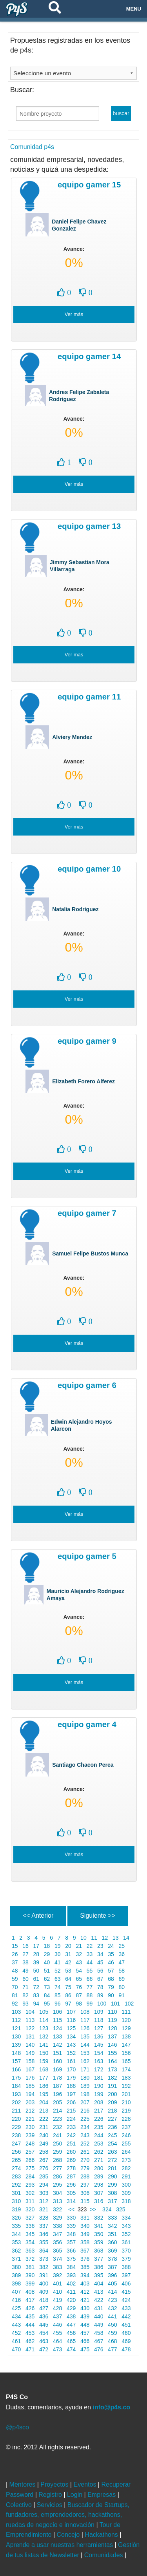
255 (126, 2143)
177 (44, 2078)
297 (85, 2185)
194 (30, 2094)
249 (44, 2143)
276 (44, 2168)
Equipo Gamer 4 (87, 1724)
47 (121, 1962)
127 (99, 2028)
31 (68, 1954)
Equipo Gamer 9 (87, 1041)
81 (14, 1995)
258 (44, 2152)
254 (112, 2143)
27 (25, 1954)
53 (68, 1970)
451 (126, 2325)
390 (30, 2275)
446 (57, 2325)
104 (30, 2012)
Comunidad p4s (32, 147)
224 (71, 2119)
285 (44, 2176)
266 (30, 2160)
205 (57, 2102)
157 (16, 2061)
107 (71, 2012)
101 (115, 2003)
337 (44, 2226)
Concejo (69, 2534)
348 (71, 2234)
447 (71, 2325)
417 (30, 2300)
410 (57, 2292)
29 (46, 1954)
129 (126, 2028)
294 (44, 2185)
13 (115, 1938)
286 (57, 2176)
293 (30, 2185)
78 (100, 1987)
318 (126, 2201)
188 (71, 2086)
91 (121, 1995)
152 (71, 2053)
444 (30, 2325)
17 (36, 1946)
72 (36, 1987)
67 (100, 1979)
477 (112, 2349)
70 (14, 1987)
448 (85, 2325)
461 (16, 2341)
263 (112, 2152)
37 (14, 1962)
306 (85, 2193)
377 (99, 2259)
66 (89, 1979)
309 (126, 2193)
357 (71, 2242)
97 (68, 2003)
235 (99, 2127)
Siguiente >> (97, 1915)
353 (16, 2242)
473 (57, 2349)
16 (25, 1946)
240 (44, 2135)
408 (30, 2292)
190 (99, 2086)
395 (99, 2275)
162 (85, 2061)
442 (126, 2316)
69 (121, 1979)
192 (126, 2086)
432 (112, 2308)
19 (57, 1946)
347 (57, 2234)
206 (71, 2102)
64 (68, 1979)
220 (16, 2119)
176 (30, 2078)
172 (99, 2069)
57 (110, 1970)
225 (85, 2119)
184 (16, 2086)
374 (57, 2259)
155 (112, 2053)
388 (126, 2267)
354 (30, 2242)
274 (16, 2168)
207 (85, 2102)
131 (30, 2036)
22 (89, 1946)
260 (71, 2152)
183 (126, 2078)
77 (89, 1987)
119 (112, 2020)
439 (85, 2316)
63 (57, 1979)
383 (57, 2267)
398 (16, 2283)
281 (112, 2168)
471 (30, 2349)
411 (71, 2292)
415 (126, 2292)
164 (112, 2061)
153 (85, 2053)
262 (99, 2152)
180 (85, 2078)
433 (126, 2308)
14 (126, 1938)
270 (85, 2160)
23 (100, 1946)
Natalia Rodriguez (75, 909)
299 (112, 2185)
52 (57, 1970)
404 (99, 2283)
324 (107, 2209)
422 (99, 2300)
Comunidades (104, 2555)
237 (126, 2127)
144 (85, 2045)
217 (99, 2110)
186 (44, 2086)
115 (57, 2020)
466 (85, 2341)
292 (16, 2185)
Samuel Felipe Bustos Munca (90, 1253)
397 (126, 2275)
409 (44, 2292)
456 (71, 2333)
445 (44, 2325)
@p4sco (17, 2427)
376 (85, 2259)
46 (110, 1962)
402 (71, 2283)
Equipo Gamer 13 (89, 526)
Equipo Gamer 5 (87, 1556)
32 (78, 1954)
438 (71, 2316)
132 (44, 2036)
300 (126, 2185)
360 (112, 2242)
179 (71, 2078)
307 (99, 2193)
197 (71, 2094)
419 (57, 2300)
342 (112, 2226)
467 (99, 2341)
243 (85, 2135)
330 (71, 2217)
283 (16, 2176)
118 (99, 2020)
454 (44, 2333)
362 (16, 2250)
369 (112, 2250)
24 (110, 1946)
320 (30, 2209)
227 (112, 2119)
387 (112, 2267)
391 (44, 2275)
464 (57, 2341)
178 (57, 2078)
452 (16, 2333)
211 (16, 2110)
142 (57, 2045)
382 (44, 2267)
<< (70, 2209)
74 (57, 1987)
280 (99, 2168)
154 (99, 2053)
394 (85, 2275)
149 (30, 2053)
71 (25, 1987)
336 (30, 2226)
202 (16, 2102)
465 (71, 2341)
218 (112, 2110)
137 (112, 2036)
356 (57, 2242)
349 (85, 2234)
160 (57, 2061)
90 (110, 1995)
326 (16, 2217)
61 (36, 1979)
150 (44, 2053)
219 (126, 2110)
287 (71, 2176)
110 (112, 2012)
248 (30, 2143)
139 (16, 2045)
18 (46, 1946)
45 (100, 1962)
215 (71, 2110)
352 (126, 2234)
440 (99, 2316)
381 (30, 2267)
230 (30, 2127)
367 (85, 2250)
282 (126, 2168)
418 (44, 2300)
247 (16, 2143)
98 (78, 2003)
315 (85, 2201)
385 (85, 2267)
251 (71, 2143)
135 (85, 2036)
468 (112, 2341)
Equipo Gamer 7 (87, 1213)
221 (30, 2119)
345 (30, 2234)
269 (71, 2160)
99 (89, 2003)
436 (44, 2316)
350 (99, 2234)
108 (85, 2012)
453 (30, 2333)
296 (71, 2185)
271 (99, 2160)
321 (44, 2209)
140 (30, 2045)
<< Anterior (38, 1915)
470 (16, 2349)
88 (89, 1995)
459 (112, 2333)
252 (85, 2143)
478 (126, 2349)
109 (99, 2012)
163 (99, 2061)
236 (112, 2127)
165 (126, 2061)
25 (121, 1946)
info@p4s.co (111, 2407)
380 (16, 2267)
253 (99, 2143)
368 (99, 2250)
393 (71, 2275)
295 (57, 2185)
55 (89, 1970)
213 (44, 2110)
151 (57, 2053)
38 (25, 1962)
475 (85, 2349)
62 (46, 1979)
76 (78, 1987)
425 (16, 2308)
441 (112, 2316)
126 (85, 2028)
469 (126, 2341)
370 (126, 2250)
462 (30, 2341)
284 (30, 2176)
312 (44, 2201)
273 (126, 2160)
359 (99, 2242)
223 (57, 2119)
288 (85, 2176)
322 (57, 2209)
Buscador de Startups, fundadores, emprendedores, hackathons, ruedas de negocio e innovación (67, 2515)
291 (126, 2176)
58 (121, 1970)
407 (16, 2292)
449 (99, 2325)
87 (78, 1995)
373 (44, 2259)
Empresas (102, 2494)
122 (30, 2028)
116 (71, 2020)
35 (110, 1954)
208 (99, 2102)
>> (94, 2209)
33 (89, 1954)
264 (126, 2152)
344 (16, 2234)
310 (16, 2201)
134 (71, 2036)
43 (78, 1962)
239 (30, 2135)
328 (44, 2217)
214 (57, 2110)
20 (68, 1946)
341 (99, 2226)
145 (99, 2045)
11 (93, 1938)
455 (57, 2333)
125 (71, 2028)
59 (14, 1979)
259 (57, 2152)
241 (57, 2135)
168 (44, 2069)
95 (46, 2003)
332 (99, 2217)
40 (46, 1962)
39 (36, 1962)
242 (71, 2135)
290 (112, 2176)
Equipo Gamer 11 (89, 696)
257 (30, 2152)
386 (99, 2267)
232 (57, 2127)
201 (126, 2094)
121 (16, 2028)
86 (68, 1995)
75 (68, 1987)
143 (71, 2045)
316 (99, 2201)
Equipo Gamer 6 (87, 1385)
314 (71, 2201)
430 (85, 2308)
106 (57, 2012)
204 (44, 2102)
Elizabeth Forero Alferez (83, 1081)
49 (25, 1970)
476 (99, 2349)
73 (46, 1987)
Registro (51, 2494)
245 (112, 2135)
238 (16, 2135)
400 (44, 2283)
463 (44, 2341)
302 (30, 2193)
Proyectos (55, 2484)
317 (112, 2201)
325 (120, 2209)
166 (16, 2069)
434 (16, 2316)
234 (85, 2127)
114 (44, 2020)
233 (71, 2127)
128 (112, 2028)
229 (16, 2127)
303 (44, 2193)
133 (57, 2036)
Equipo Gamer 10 (89, 869)
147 (126, 2045)
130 (16, 2036)
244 (99, 2135)
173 (112, 2069)
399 (30, 2283)
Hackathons (102, 2534)
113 (30, 2020)
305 (71, 2193)
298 (99, 2185)
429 (71, 2308)
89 (100, 1995)
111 (126, 2012)
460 (126, 2333)
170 (71, 2069)
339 (71, 2226)
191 (112, 2086)
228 (126, 2119)
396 (112, 2275)
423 (112, 2300)
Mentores (23, 2484)
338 (57, 2226)
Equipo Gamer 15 (89, 184)
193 (16, 2094)
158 (30, 2061)
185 (30, 2086)
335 (16, 2226)
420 (71, 2300)
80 (121, 1987)
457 (85, 2333)
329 (57, 2217)
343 (126, 2226)
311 (30, 2201)
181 (99, 2078)
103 (16, 2012)
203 (30, 2102)
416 (16, 2300)
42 (68, 1962)
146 (112, 2045)
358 (85, 2242)
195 (44, 2094)
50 (36, 1970)
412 (85, 2292)
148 (16, 2053)
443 (16, 2325)
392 (57, 2275)
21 (78, 1946)
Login (75, 2494)
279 (85, 2168)
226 (99, 2119)
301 (16, 2193)
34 (100, 1954)
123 (44, 2028)
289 (99, 2176)
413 (99, 2292)
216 (85, 2110)
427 (44, 2308)
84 (46, 1995)
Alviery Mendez (72, 737)
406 (126, 2283)
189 (85, 2086)
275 (30, 2168)
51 (46, 1970)
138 (126, 2036)
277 (57, 2168)
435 (30, 2316)
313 (57, 2201)
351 (112, 2234)
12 (104, 1938)
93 (25, 2003)
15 (14, 1946)
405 (112, 2283)
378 (112, 2259)
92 (14, 2003)
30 (57, 1954)
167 (30, 2069)
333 (112, 2217)
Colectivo (19, 2505)
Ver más (74, 314)
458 (99, 2333)
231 (44, 2127)
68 (110, 1979)
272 (112, 2160)
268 (57, 2160)
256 (16, 2152)
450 (112, 2325)
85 (57, 1995)
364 (44, 2250)
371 (16, 2259)
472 (44, 2349)
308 (112, 2193)
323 (82, 2209)
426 (30, 2308)
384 (71, 2267)
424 (126, 2300)
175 (16, 2078)
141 (44, 2045)
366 (71, 2250)
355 (44, 2242)
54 (78, 1970)
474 (71, 2349)
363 (30, 2250)
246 (126, 2135)
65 (78, 1979)
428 (57, 2308)
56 (100, 1970)
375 (71, 2259)
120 (126, 2020)
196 (57, 2094)
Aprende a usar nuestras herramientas (60, 2544)
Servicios (50, 2505)
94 (36, 2003)
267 (44, 2160)
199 (99, 2094)
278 (71, 2168)
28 (36, 1954)
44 (89, 1962)
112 (16, 2020)
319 (16, 2209)
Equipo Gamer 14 (89, 356)
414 (112, 2292)
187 (57, 2086)
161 (71, 2061)
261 (85, 2152)
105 (44, 2012)
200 (112, 2094)
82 (25, 1995)
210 (126, 2102)
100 (102, 2003)
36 (121, 1954)
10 (83, 1938)
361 (126, 2242)
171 (85, 2069)
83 (36, 1995)
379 (126, 2259)
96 (57, 2003)
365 (57, 2250)
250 (57, 2143)
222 (44, 2119)
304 (57, 2193)
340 (85, 2226)
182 (112, 2078)
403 (85, 2283)
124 (57, 2028)
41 (57, 1962)
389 (16, 2275)
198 (85, 2094)
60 (25, 1979)
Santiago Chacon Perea (82, 1765)
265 (16, 2160)
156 (126, 2053)
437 (57, 2316)
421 (85, 2300)
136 (99, 2036)
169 (57, 2069)
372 (30, 2259)
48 (14, 1970)
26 (14, 1954)
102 (129, 2003)
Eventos (86, 2484)
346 (44, 2234)
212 (30, 2110)
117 (85, 2020)
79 (110, 1987)
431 (99, 2308)
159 (44, 2061)
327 (30, 2217)
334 (126, 2217)
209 (112, 2102)
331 (85, 2217)
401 (57, 2283)
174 (126, 2069)
